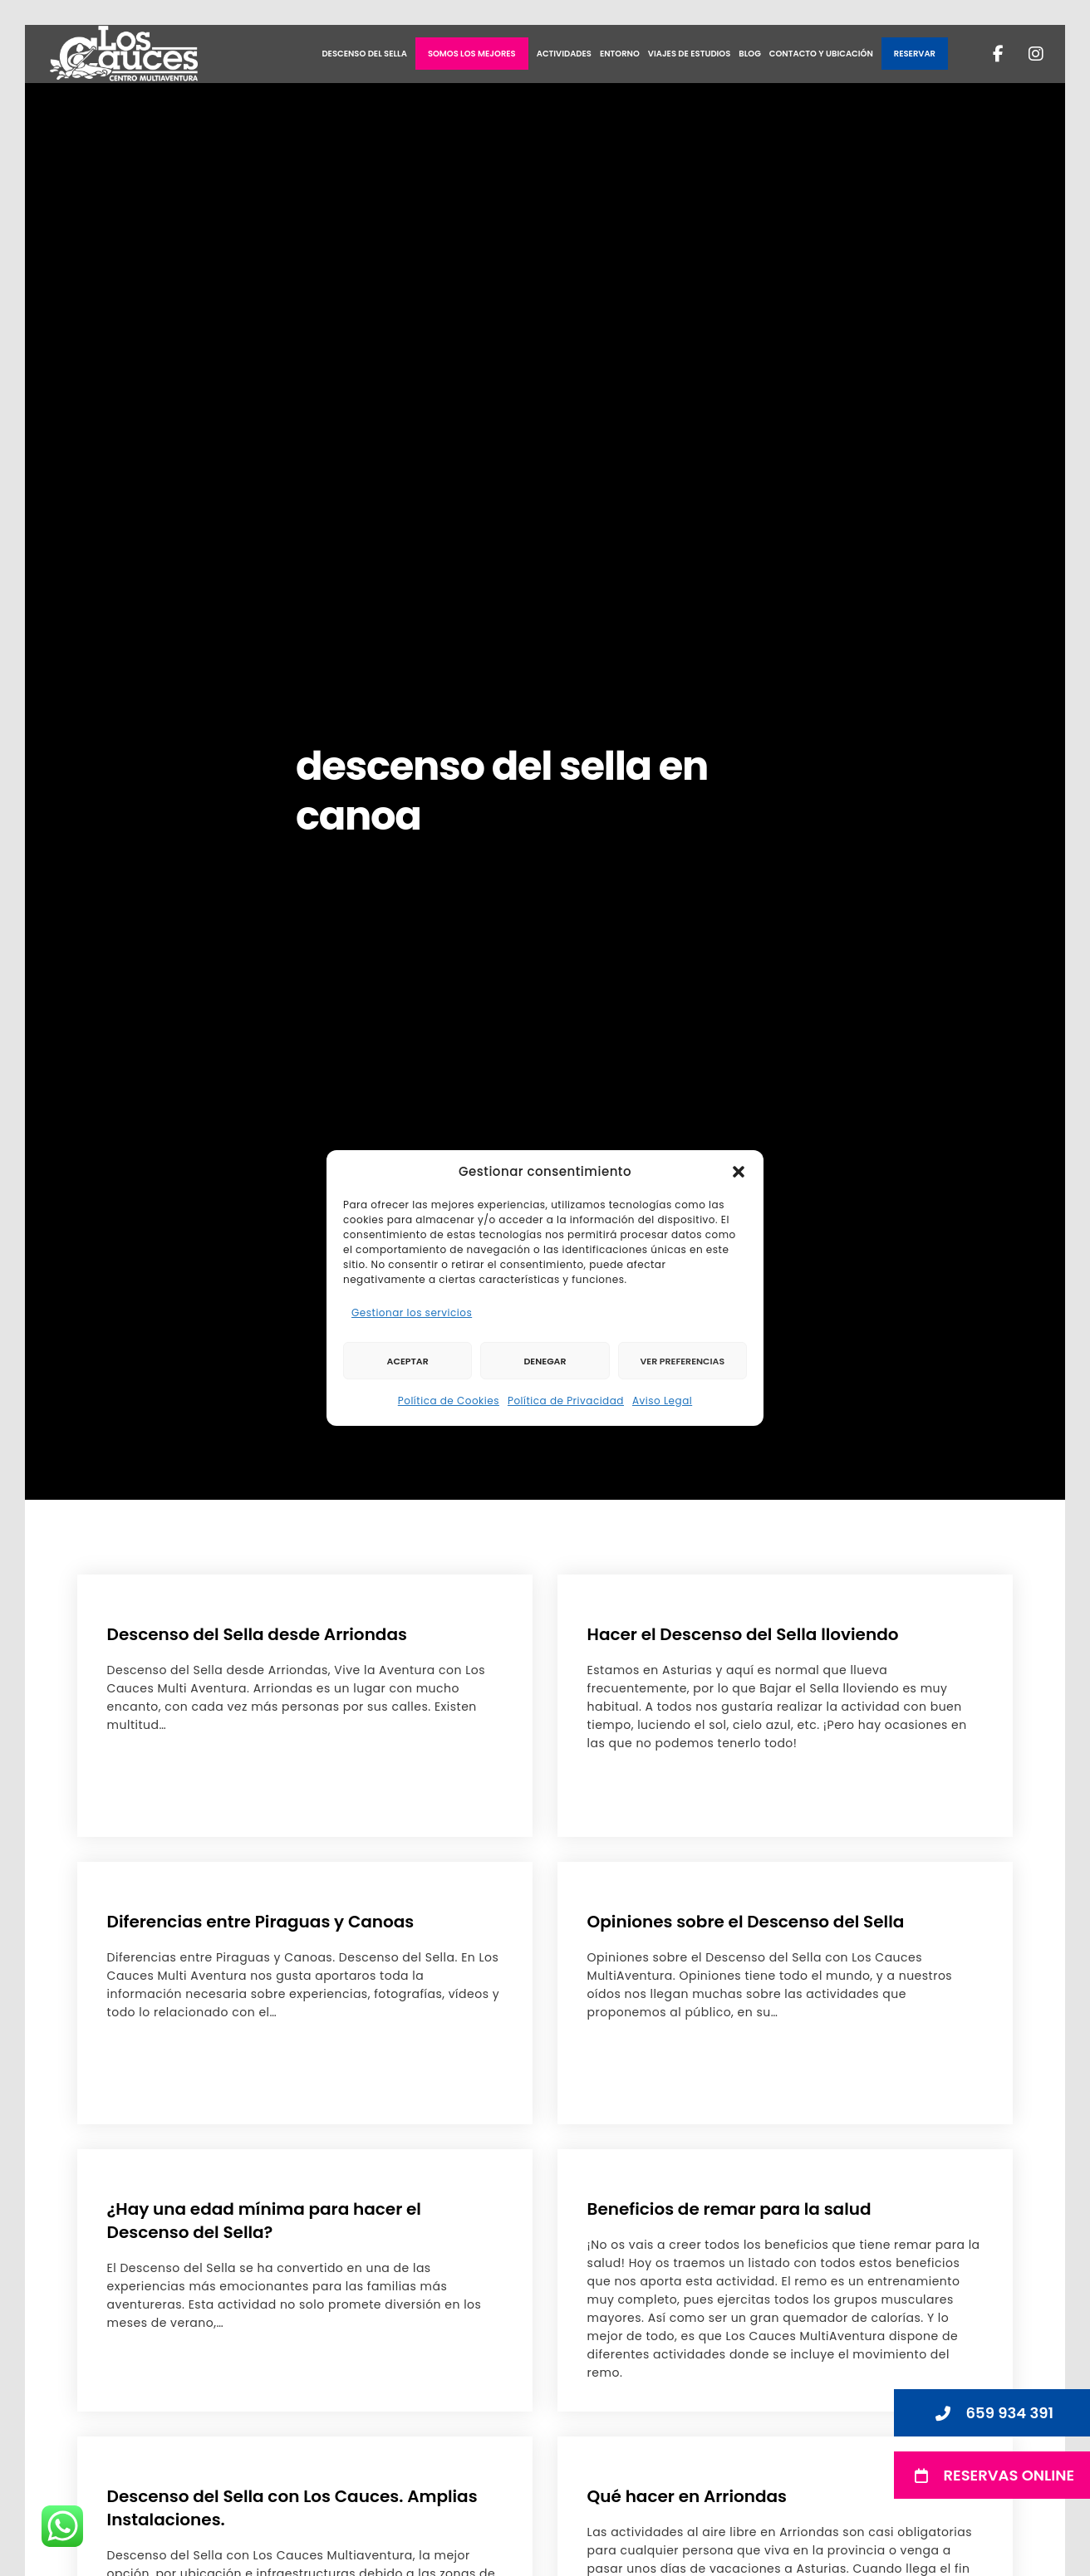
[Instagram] (1025, 54)
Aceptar (408, 1361)
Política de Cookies (448, 1400)
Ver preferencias (682, 1361)
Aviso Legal (662, 1400)
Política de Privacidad (566, 1400)
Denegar (544, 1361)
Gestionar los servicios (411, 1312)
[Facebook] (988, 54)
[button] (738, 1171)
